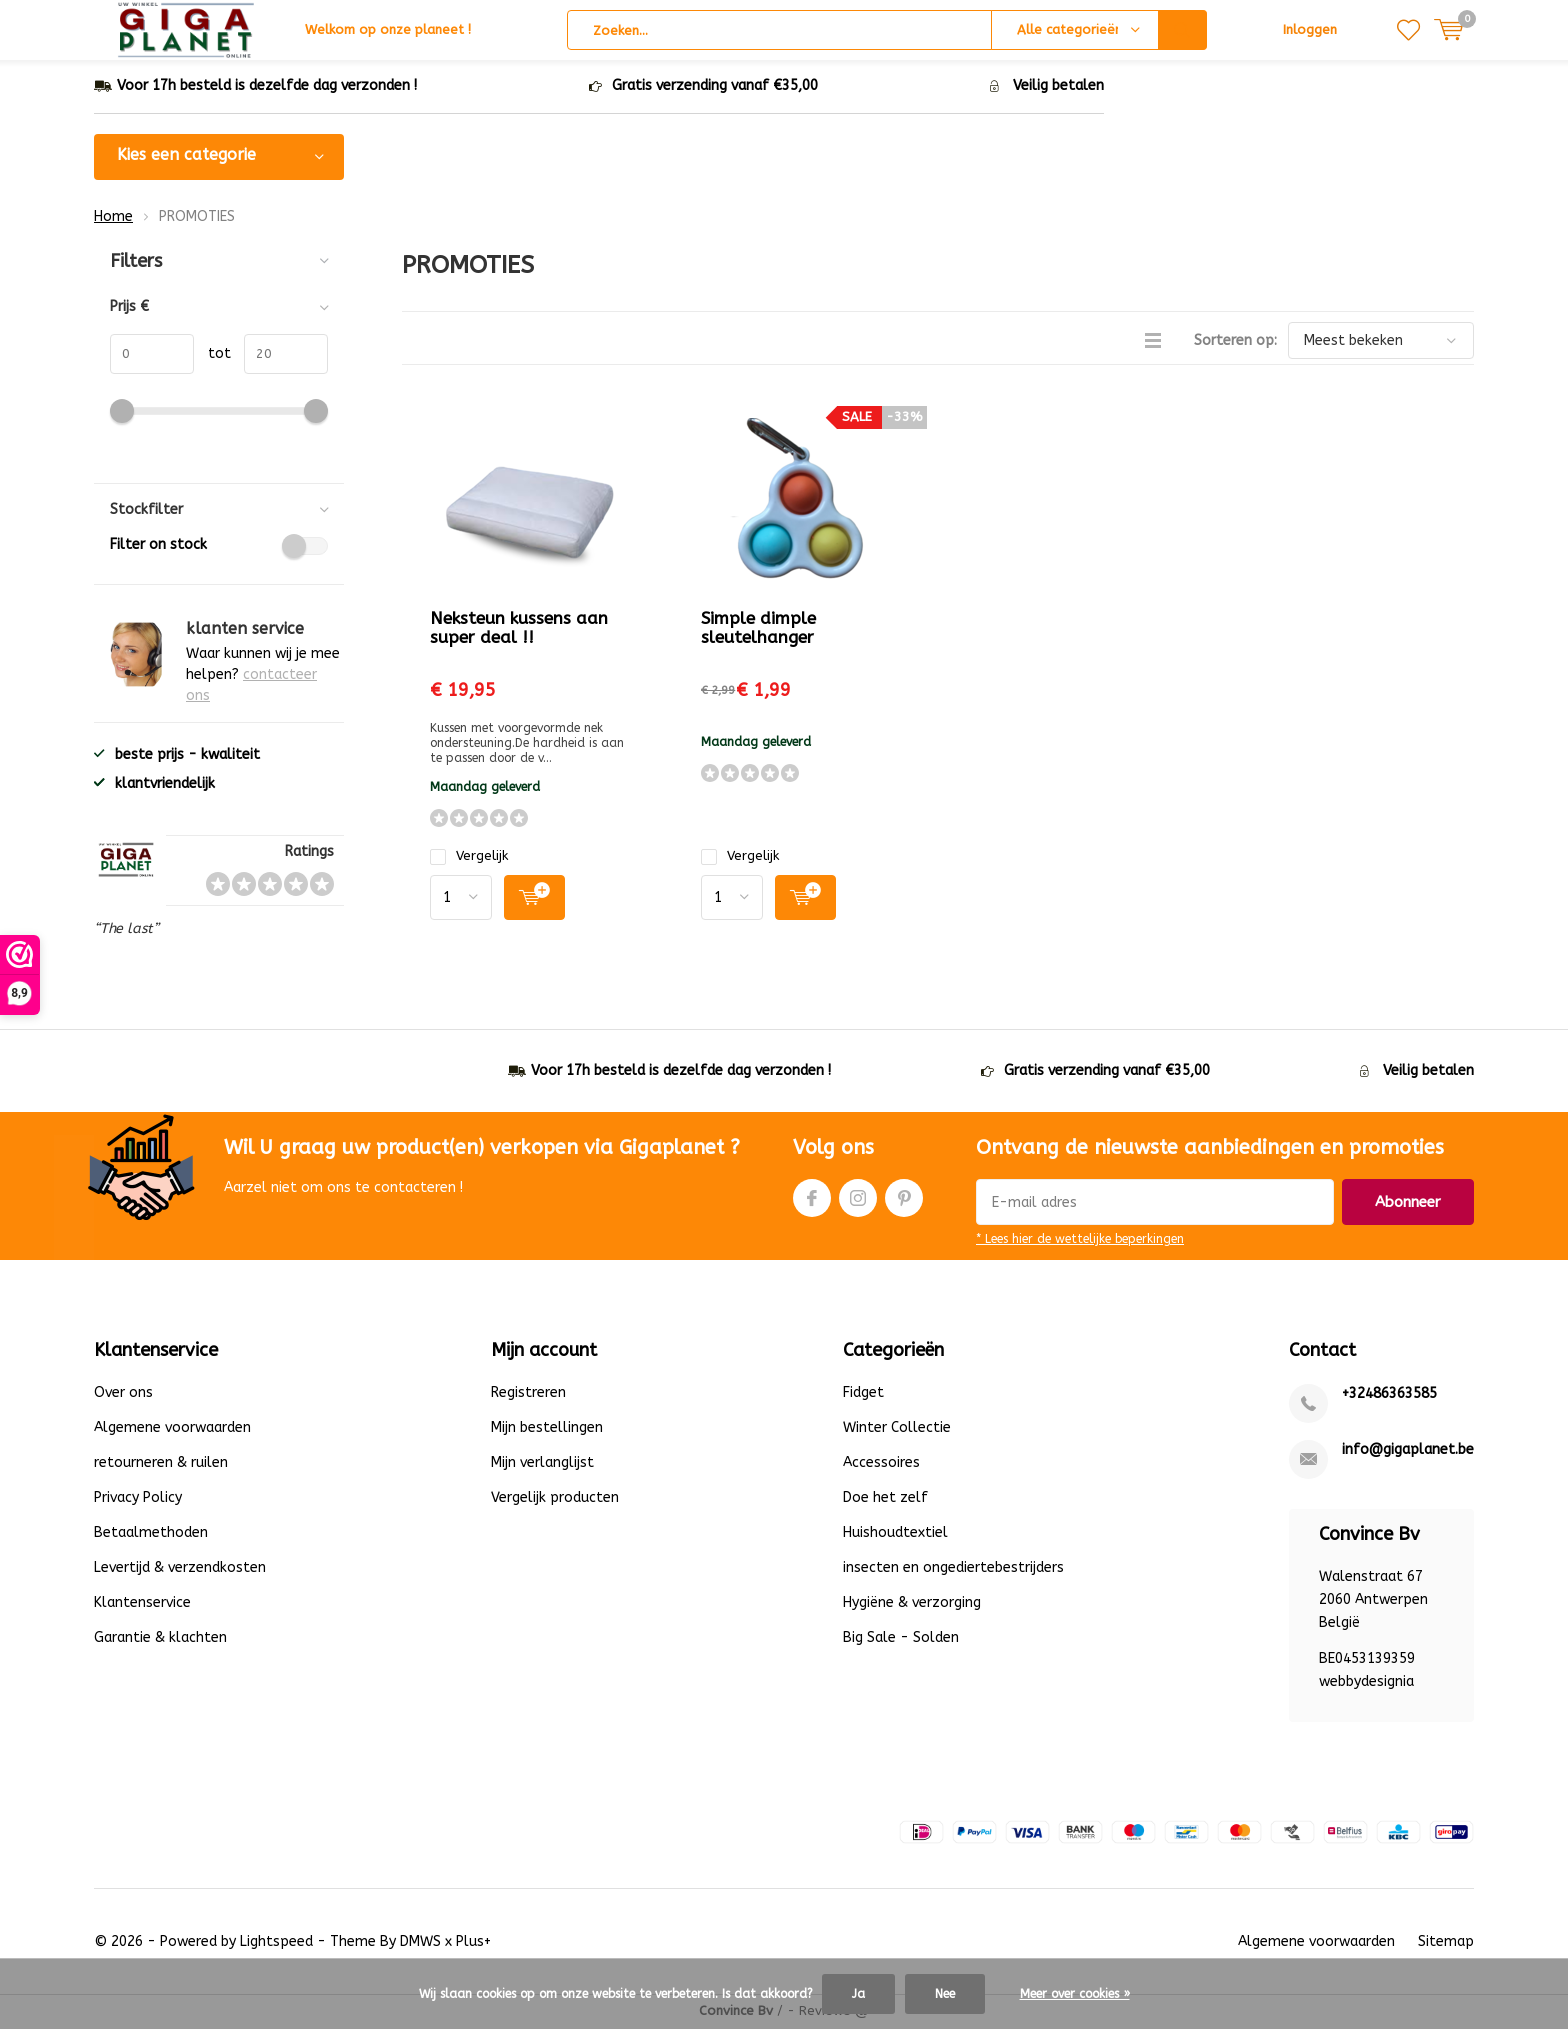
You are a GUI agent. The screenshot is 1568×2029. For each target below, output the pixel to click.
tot (212, 355)
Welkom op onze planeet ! (388, 29)
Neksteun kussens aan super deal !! (519, 629)
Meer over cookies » (1075, 1994)
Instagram (858, 1195)
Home (113, 217)
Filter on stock (219, 547)
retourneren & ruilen (161, 1464)
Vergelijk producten (555, 1499)
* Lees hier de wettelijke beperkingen (1080, 1241)
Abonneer (1408, 1204)
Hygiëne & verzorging (912, 1604)
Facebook (812, 1195)
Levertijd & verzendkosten (180, 1569)
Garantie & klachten (160, 1639)
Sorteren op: (1235, 342)
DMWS (420, 1943)
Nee (945, 1994)
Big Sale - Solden (901, 1639)
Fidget (863, 1394)
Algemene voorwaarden (172, 1429)
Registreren (528, 1394)
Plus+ (473, 1943)
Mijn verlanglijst (542, 1464)
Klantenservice (142, 1604)
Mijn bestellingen (547, 1429)
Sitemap (1446, 1943)
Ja (858, 1994)
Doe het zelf (885, 1499)
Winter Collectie (897, 1429)
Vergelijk (469, 857)
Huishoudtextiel (895, 1534)
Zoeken (1183, 30)
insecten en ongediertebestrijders (953, 1569)
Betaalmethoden (151, 1534)
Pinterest (904, 1195)
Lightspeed (276, 1943)
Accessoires (881, 1464)
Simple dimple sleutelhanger (758, 629)
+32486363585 (1389, 1395)
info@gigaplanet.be (1408, 1451)
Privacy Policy (138, 1499)
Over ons (123, 1394)
